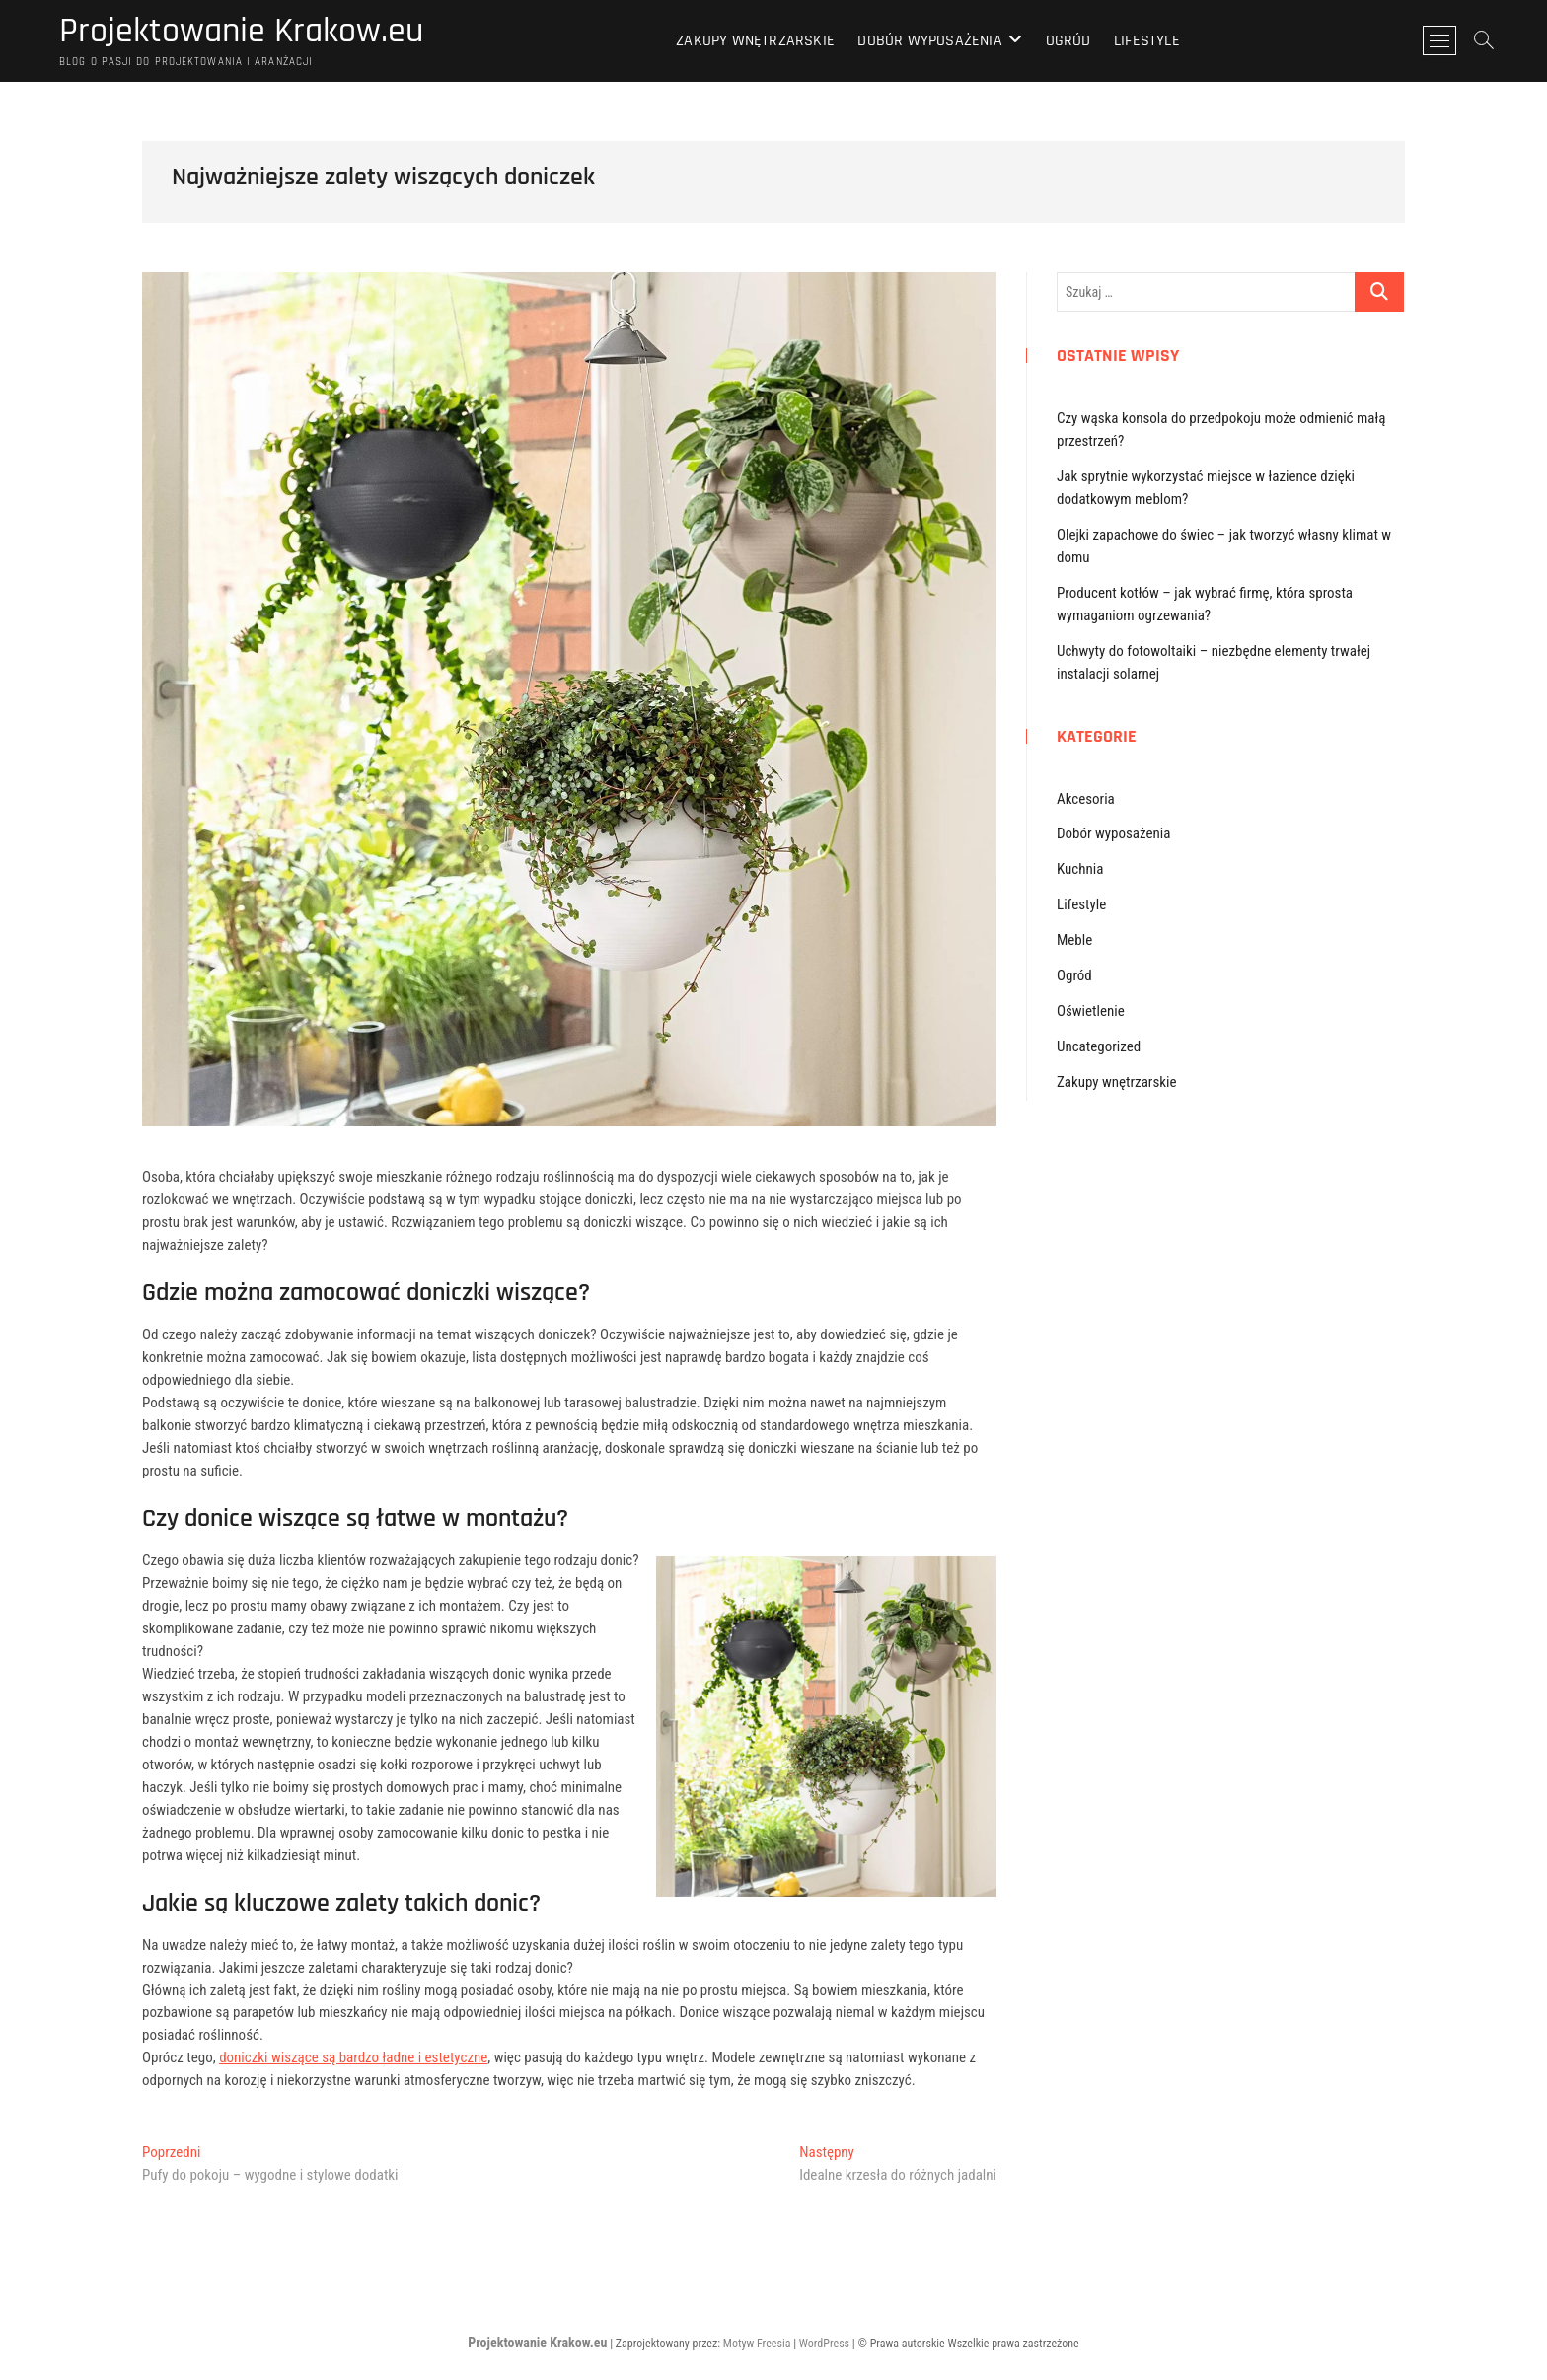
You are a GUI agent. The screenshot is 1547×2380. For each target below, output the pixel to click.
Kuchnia (1080, 869)
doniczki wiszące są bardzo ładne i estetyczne (353, 2057)
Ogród (1068, 41)
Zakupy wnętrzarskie (755, 41)
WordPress (824, 2343)
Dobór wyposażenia (929, 41)
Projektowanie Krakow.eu (241, 31)
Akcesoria (1086, 799)
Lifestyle (1147, 41)
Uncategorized (1099, 1046)
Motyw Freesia (757, 2343)
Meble (1074, 940)
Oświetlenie (1091, 1011)
